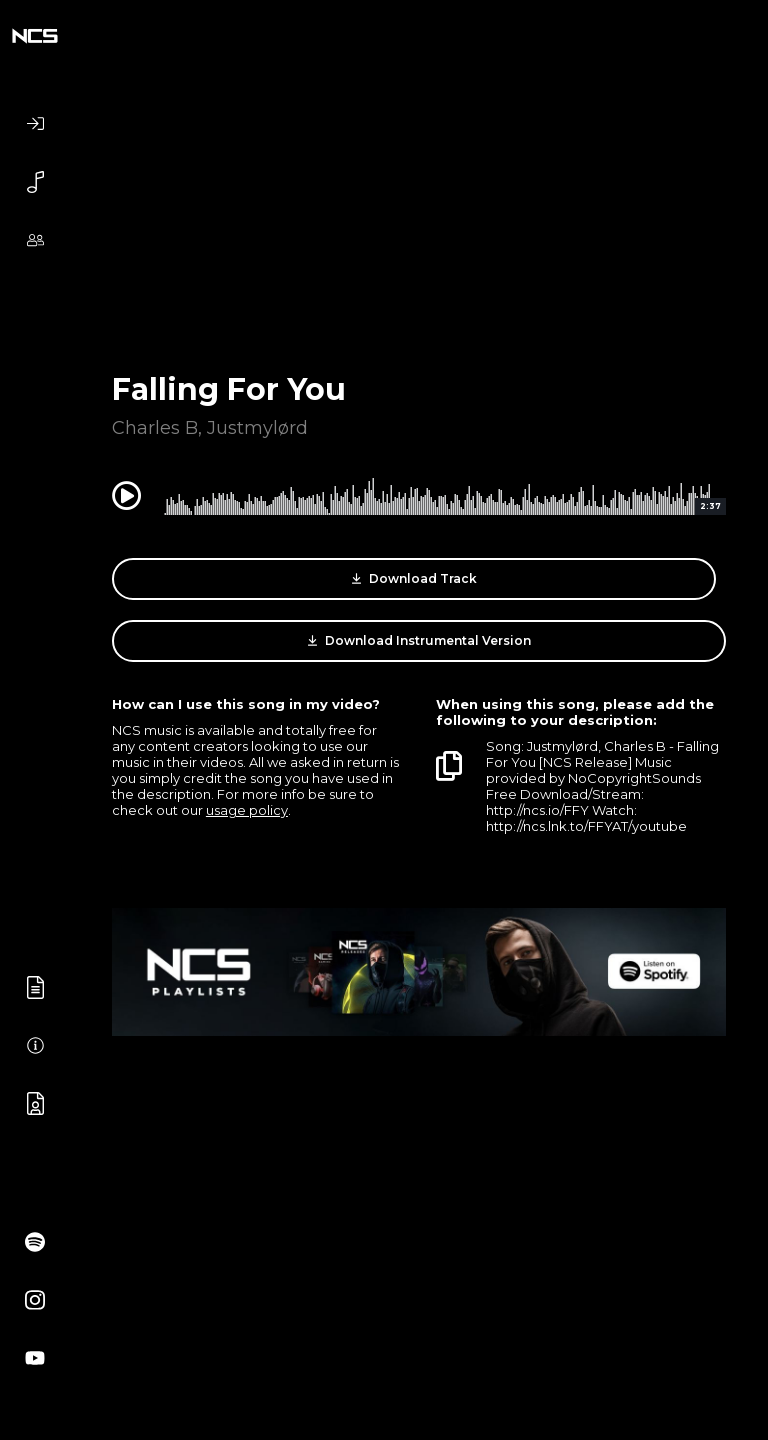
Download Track (414, 579)
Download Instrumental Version (419, 641)
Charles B (155, 428)
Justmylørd (257, 428)
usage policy (247, 810)
